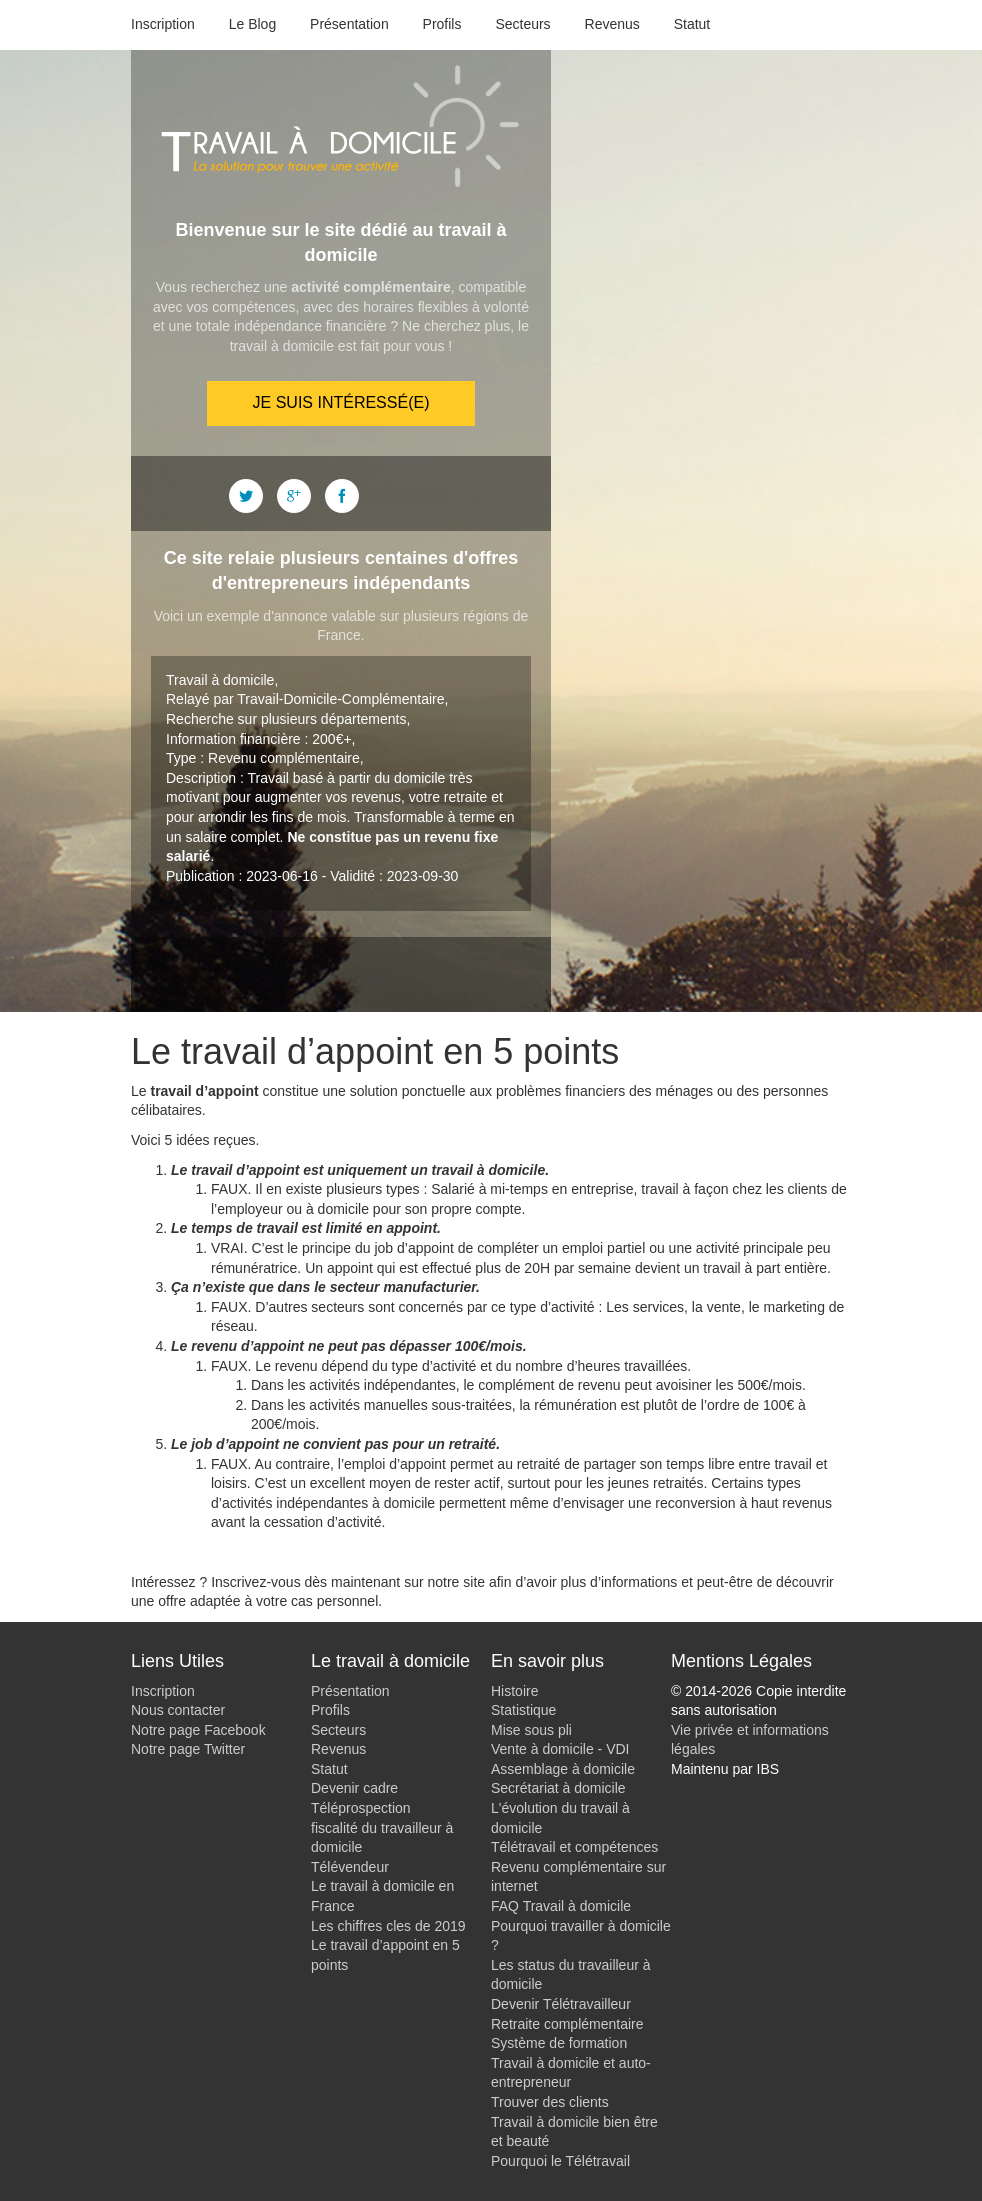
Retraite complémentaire (567, 2024)
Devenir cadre (354, 1788)
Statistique (523, 1710)
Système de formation (559, 2043)
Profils (442, 24)
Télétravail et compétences (574, 1847)
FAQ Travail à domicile (561, 1906)
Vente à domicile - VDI (560, 1749)
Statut (692, 24)
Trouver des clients (550, 2102)
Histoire (514, 1691)
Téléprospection (361, 1808)
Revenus (612, 24)
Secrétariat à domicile (558, 1788)
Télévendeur (350, 1867)
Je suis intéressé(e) (341, 402)
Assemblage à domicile (563, 1769)
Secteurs (522, 24)
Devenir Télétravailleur (561, 2004)
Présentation (349, 24)
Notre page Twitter (188, 1749)
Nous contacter (178, 1710)
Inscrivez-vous (255, 1582)
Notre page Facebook (198, 1730)
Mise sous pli (531, 1730)
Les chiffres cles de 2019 (388, 1926)
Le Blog (252, 24)
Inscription (163, 24)
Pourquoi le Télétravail (560, 2161)
